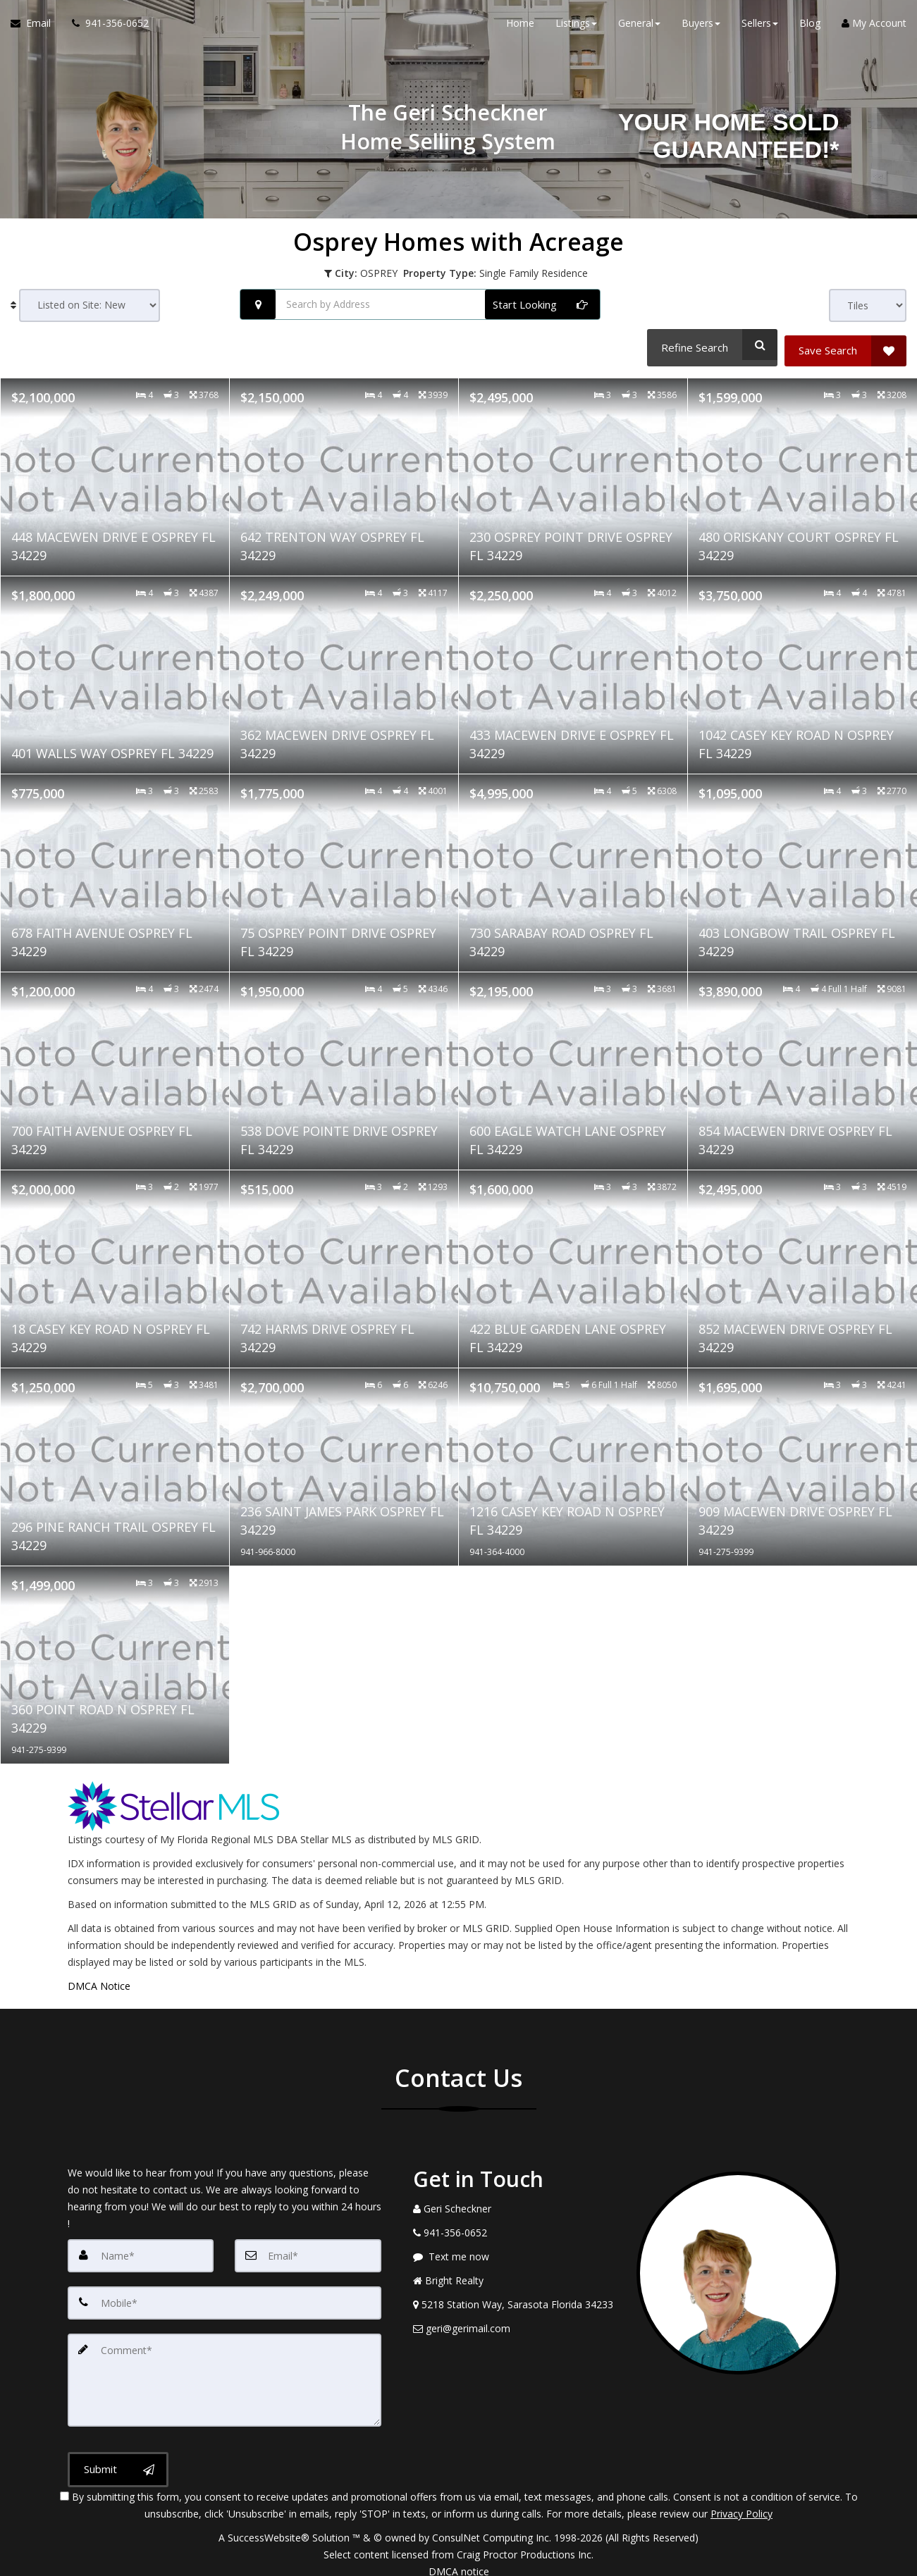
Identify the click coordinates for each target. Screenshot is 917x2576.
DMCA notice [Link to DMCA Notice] (459, 2560)
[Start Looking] (542, 304)
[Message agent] (514, 2250)
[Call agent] (105, 28)
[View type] (867, 305)
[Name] (141, 2249)
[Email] (308, 2249)
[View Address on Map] (514, 2298)
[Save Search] (845, 344)
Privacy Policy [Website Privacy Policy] (741, 2502)
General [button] (639, 28)
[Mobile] (224, 2295)
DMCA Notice (99, 1979)
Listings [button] (576, 28)
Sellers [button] (759, 28)
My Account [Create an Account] (874, 28)
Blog (809, 28)
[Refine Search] (709, 344)
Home (520, 28)
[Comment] (224, 2370)
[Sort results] (89, 305)
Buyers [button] (701, 28)
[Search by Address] (420, 304)
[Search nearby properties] (258, 304)
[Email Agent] (36, 28)
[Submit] (118, 2457)
